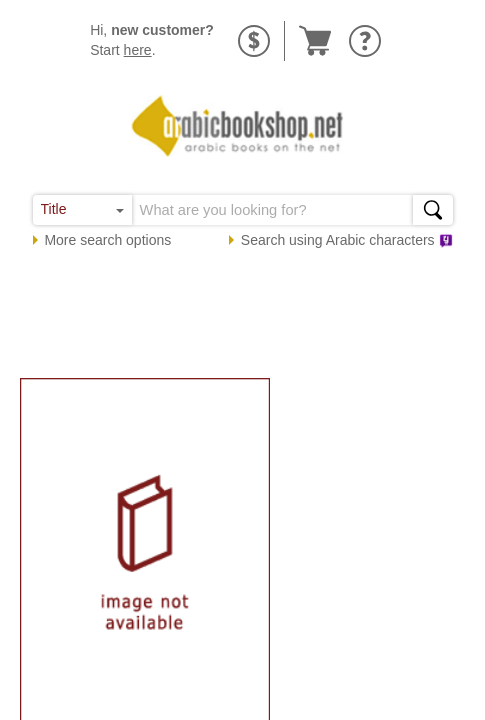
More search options (107, 240)
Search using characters (347, 240)
